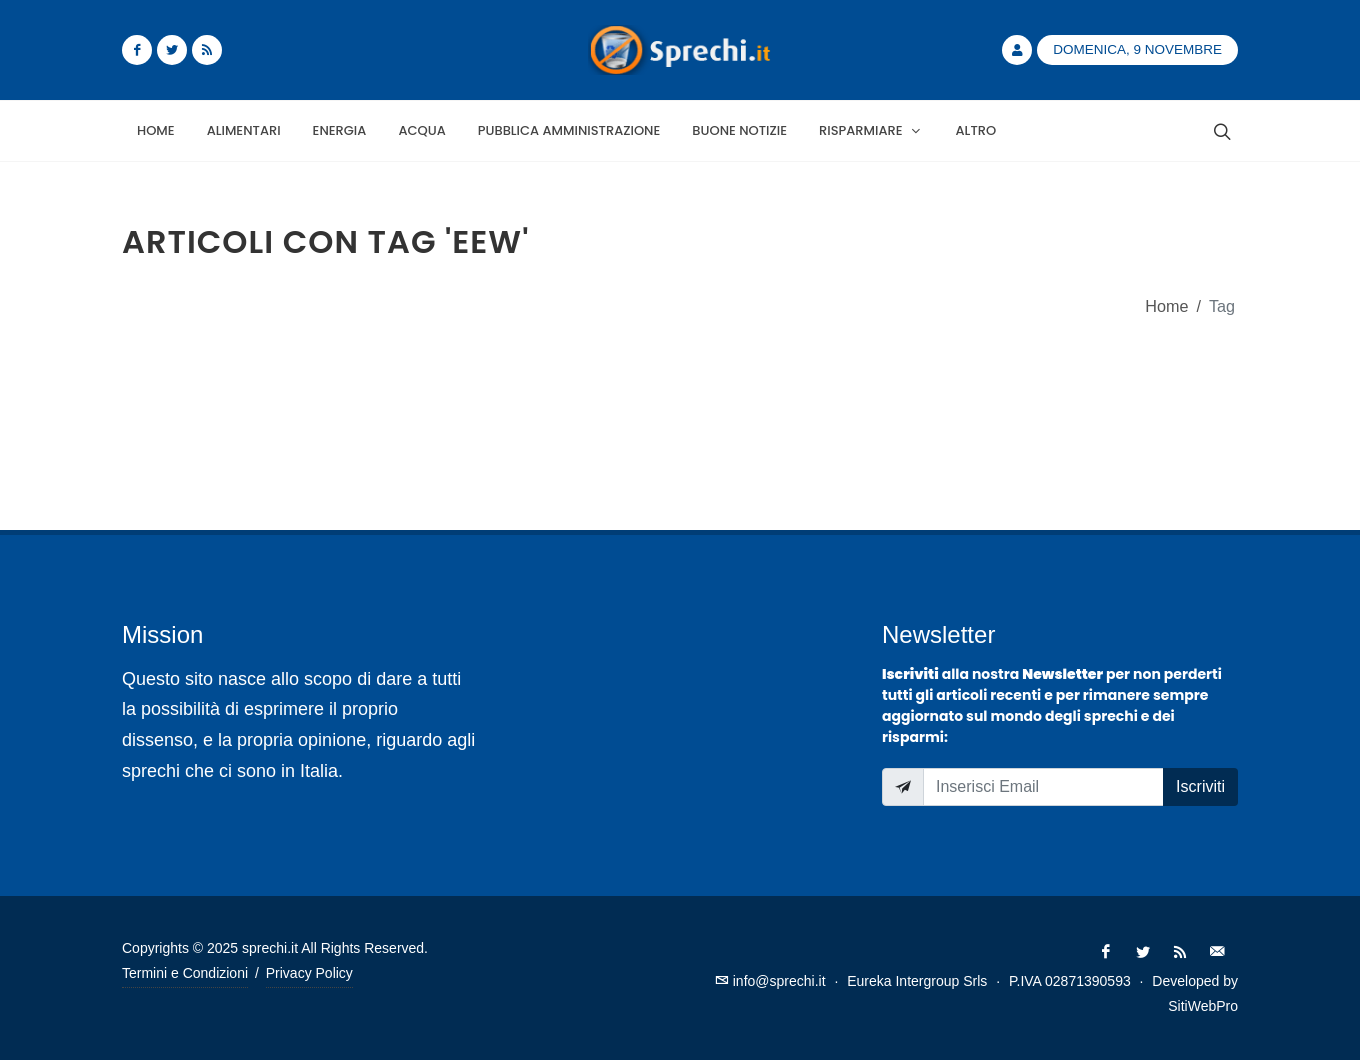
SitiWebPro (1203, 1006)
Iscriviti (1200, 786)
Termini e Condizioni (185, 973)
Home (1166, 306)
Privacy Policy (309, 973)
